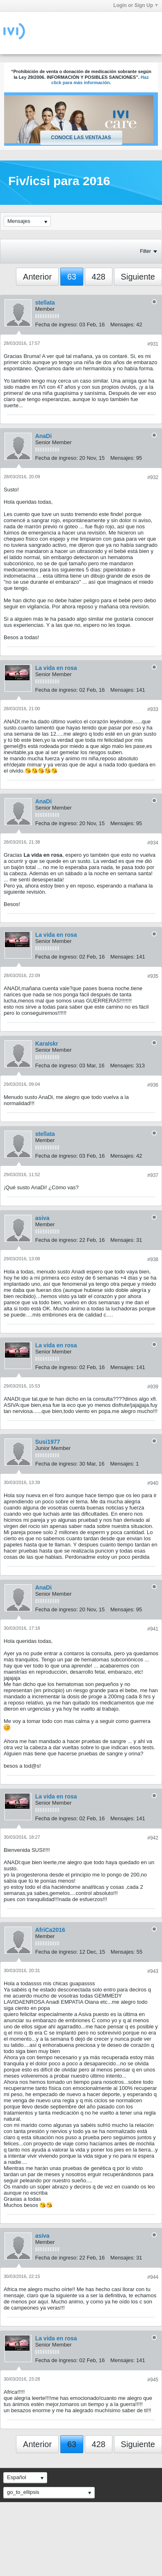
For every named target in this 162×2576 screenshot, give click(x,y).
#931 (152, 344)
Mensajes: (122, 324)
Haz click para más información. (100, 80)
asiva (42, 1218)
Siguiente (138, 276)
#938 (152, 1259)
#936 (152, 1085)
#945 (152, 2380)
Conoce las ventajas (81, 137)
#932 (152, 477)
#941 (152, 1629)
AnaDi (43, 436)
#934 (152, 843)
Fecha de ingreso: (56, 324)
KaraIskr (46, 1043)
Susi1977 (47, 1441)
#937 (152, 1175)
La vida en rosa (56, 668)
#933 (152, 709)
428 (98, 276)
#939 (152, 1387)
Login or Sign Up (135, 5)
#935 (152, 976)
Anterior (37, 276)
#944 (152, 2277)
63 (71, 276)
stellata (45, 302)
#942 (152, 1838)
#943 (152, 1971)
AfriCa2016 (50, 1930)
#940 (152, 1483)
